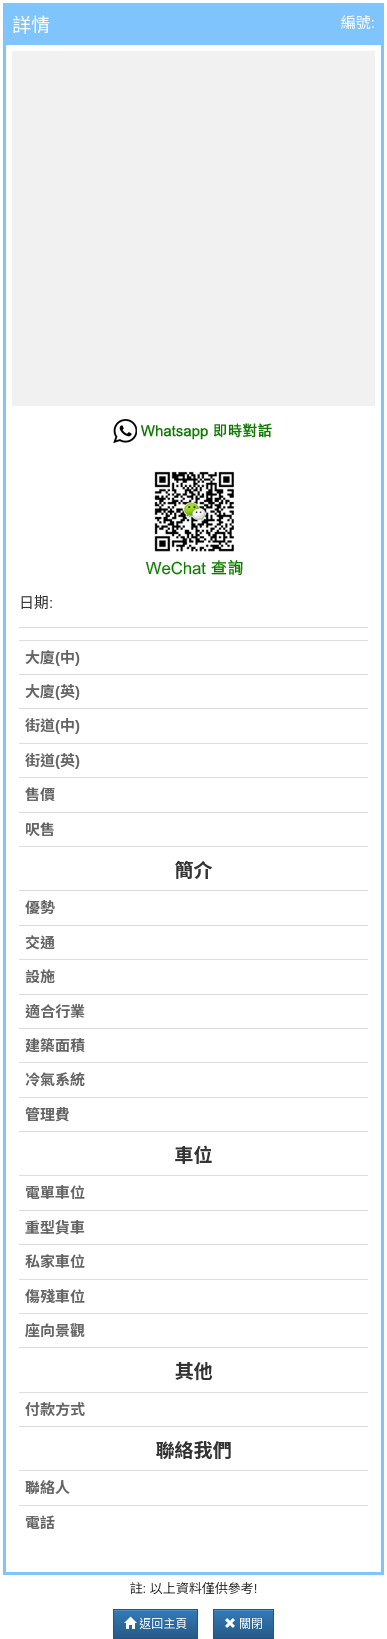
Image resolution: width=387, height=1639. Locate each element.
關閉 (243, 1624)
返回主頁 (155, 1624)
